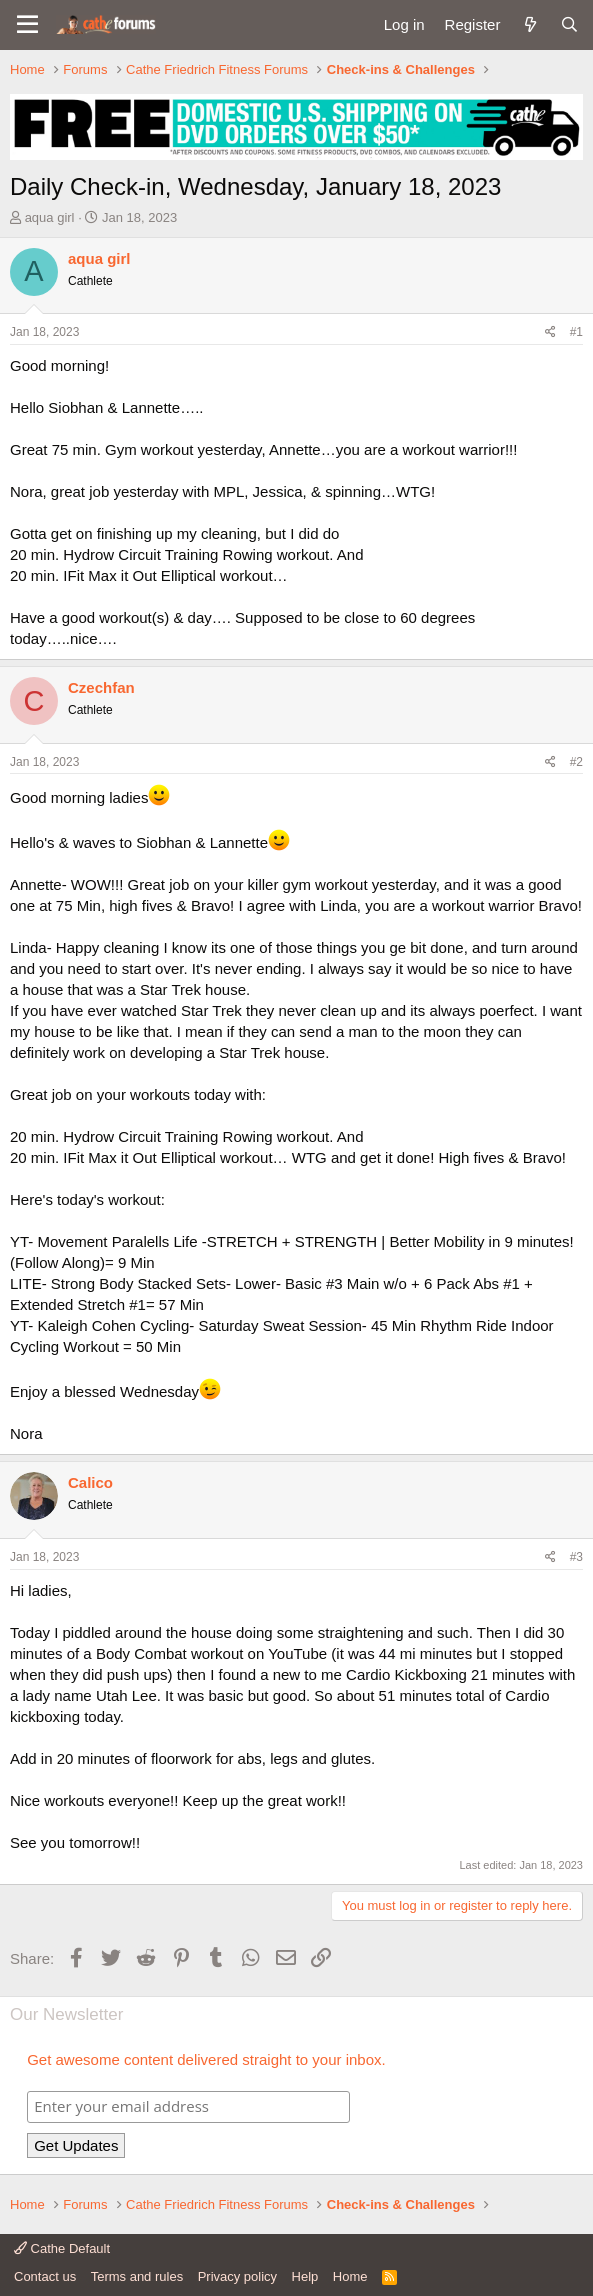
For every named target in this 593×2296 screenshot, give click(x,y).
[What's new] (529, 24)
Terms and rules (137, 2276)
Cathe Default (62, 2248)
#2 (576, 762)
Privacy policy (237, 2276)
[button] (27, 25)
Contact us (45, 2276)
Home (350, 2276)
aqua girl (50, 217)
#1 (576, 332)
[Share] (550, 332)
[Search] (569, 24)
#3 (576, 1557)
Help (305, 2276)
